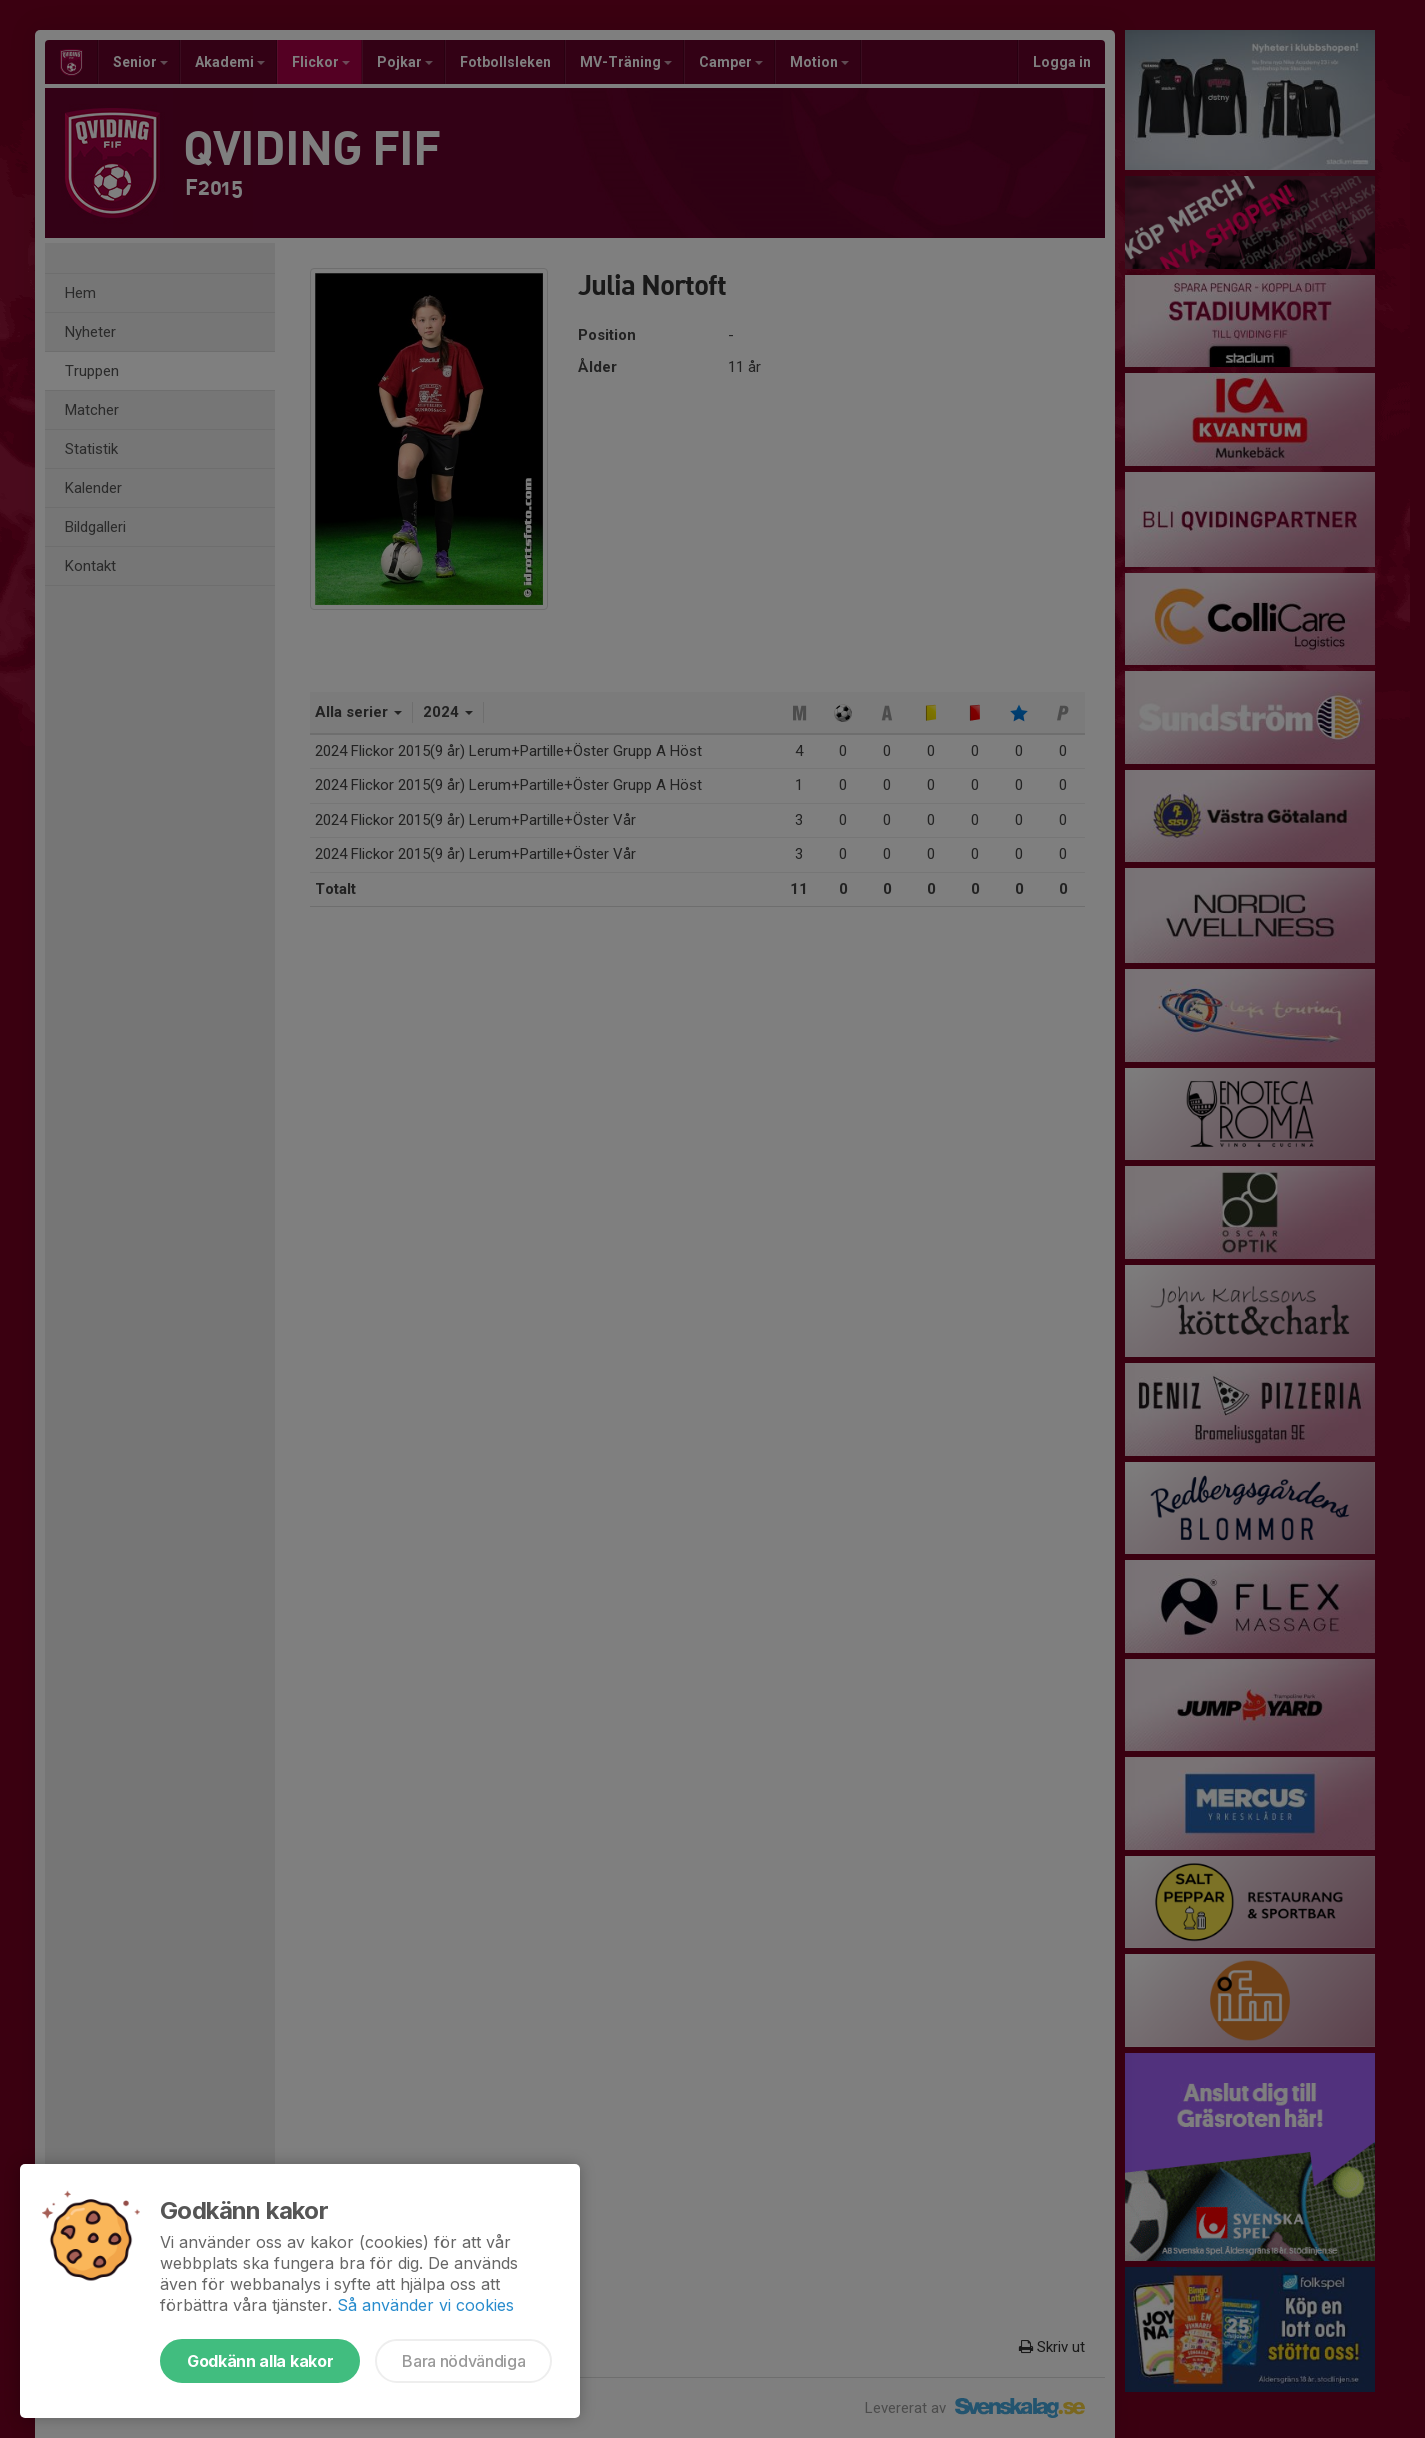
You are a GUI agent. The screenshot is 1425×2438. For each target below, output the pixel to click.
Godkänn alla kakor (260, 2361)
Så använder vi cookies (425, 2305)
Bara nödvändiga (463, 2361)
